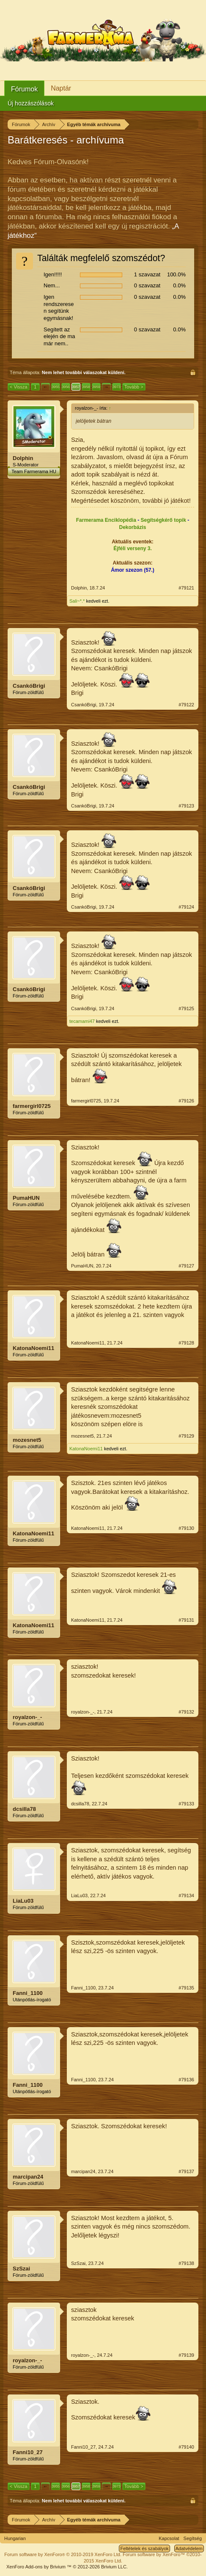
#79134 (186, 1895)
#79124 (186, 906)
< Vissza (18, 386)
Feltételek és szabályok (144, 2548)
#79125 (186, 1008)
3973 (116, 387)
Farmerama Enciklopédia (106, 520)
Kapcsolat (169, 2538)
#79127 (186, 1265)
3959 (96, 387)
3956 (65, 387)
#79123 (186, 805)
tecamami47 (82, 1021)
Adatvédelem (189, 2548)
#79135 (186, 1987)
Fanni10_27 (28, 2452)
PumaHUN (26, 1198)
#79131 (186, 1620)
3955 (55, 387)
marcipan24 (28, 2177)
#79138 (186, 2263)
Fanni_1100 (28, 1993)
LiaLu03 (23, 1901)
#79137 (186, 2171)
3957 (76, 387)
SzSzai (21, 2268)
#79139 (186, 2355)
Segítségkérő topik (163, 520)
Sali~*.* (77, 600)
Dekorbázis (132, 527)
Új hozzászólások (31, 103)
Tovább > (133, 386)
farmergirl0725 (32, 1106)
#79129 (186, 1435)
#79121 (186, 587)
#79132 (186, 1711)
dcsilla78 (24, 1809)
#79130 (186, 1528)
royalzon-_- (27, 1717)
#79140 (186, 2446)
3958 (86, 387)
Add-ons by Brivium (67, 2566)
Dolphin (23, 458)
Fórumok (24, 89)
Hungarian (15, 2538)
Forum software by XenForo (62, 2554)
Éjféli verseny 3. (132, 548)
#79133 (186, 1803)
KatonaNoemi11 (33, 1348)
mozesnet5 (27, 1440)
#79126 (186, 1100)
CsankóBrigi (29, 686)
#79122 (186, 704)
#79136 (186, 2079)
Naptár (61, 88)
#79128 (186, 1342)
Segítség (193, 2538)
